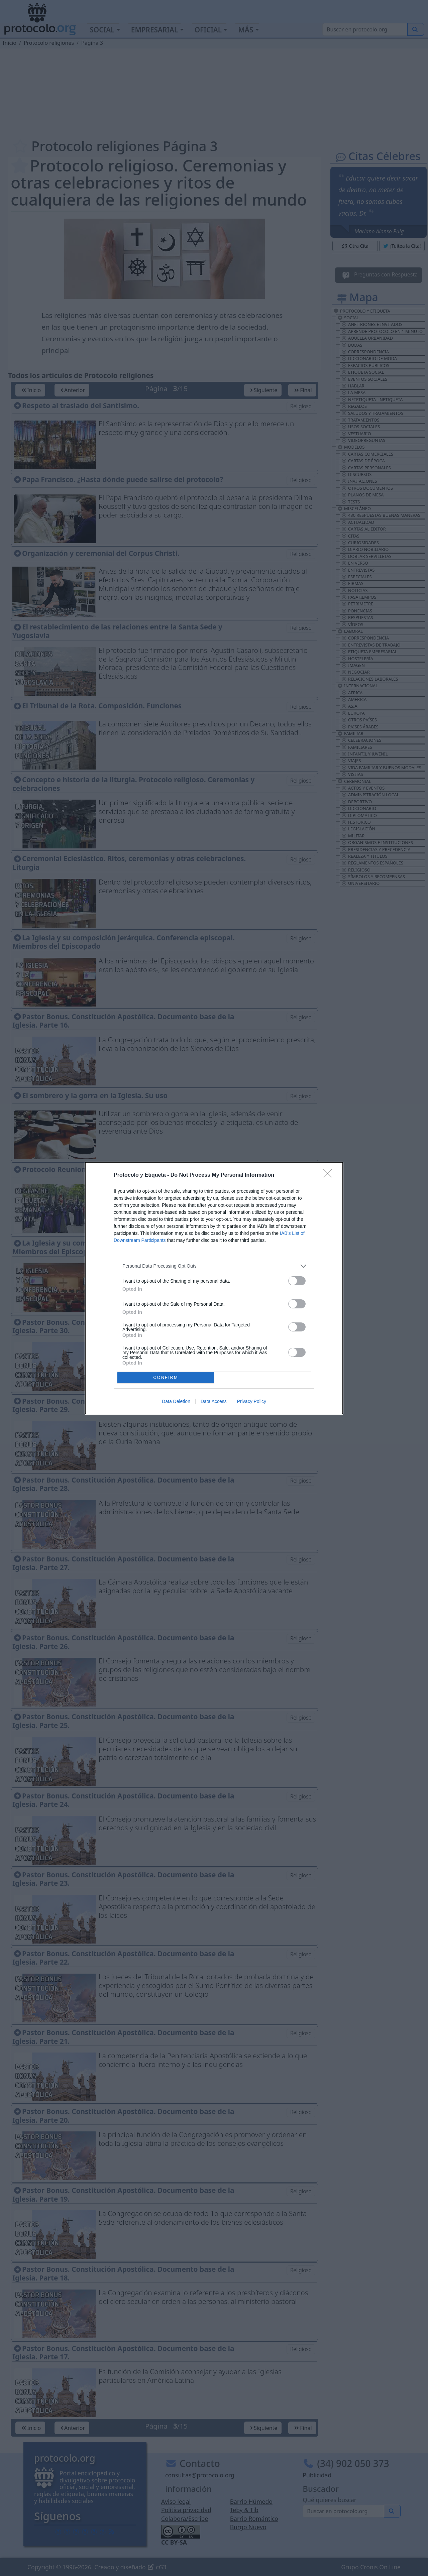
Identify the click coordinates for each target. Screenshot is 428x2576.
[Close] (329, 1175)
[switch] (297, 1280)
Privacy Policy (251, 1401)
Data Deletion (176, 1401)
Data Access (214, 1401)
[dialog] (214, 1288)
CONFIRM (165, 1377)
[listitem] (214, 1266)
